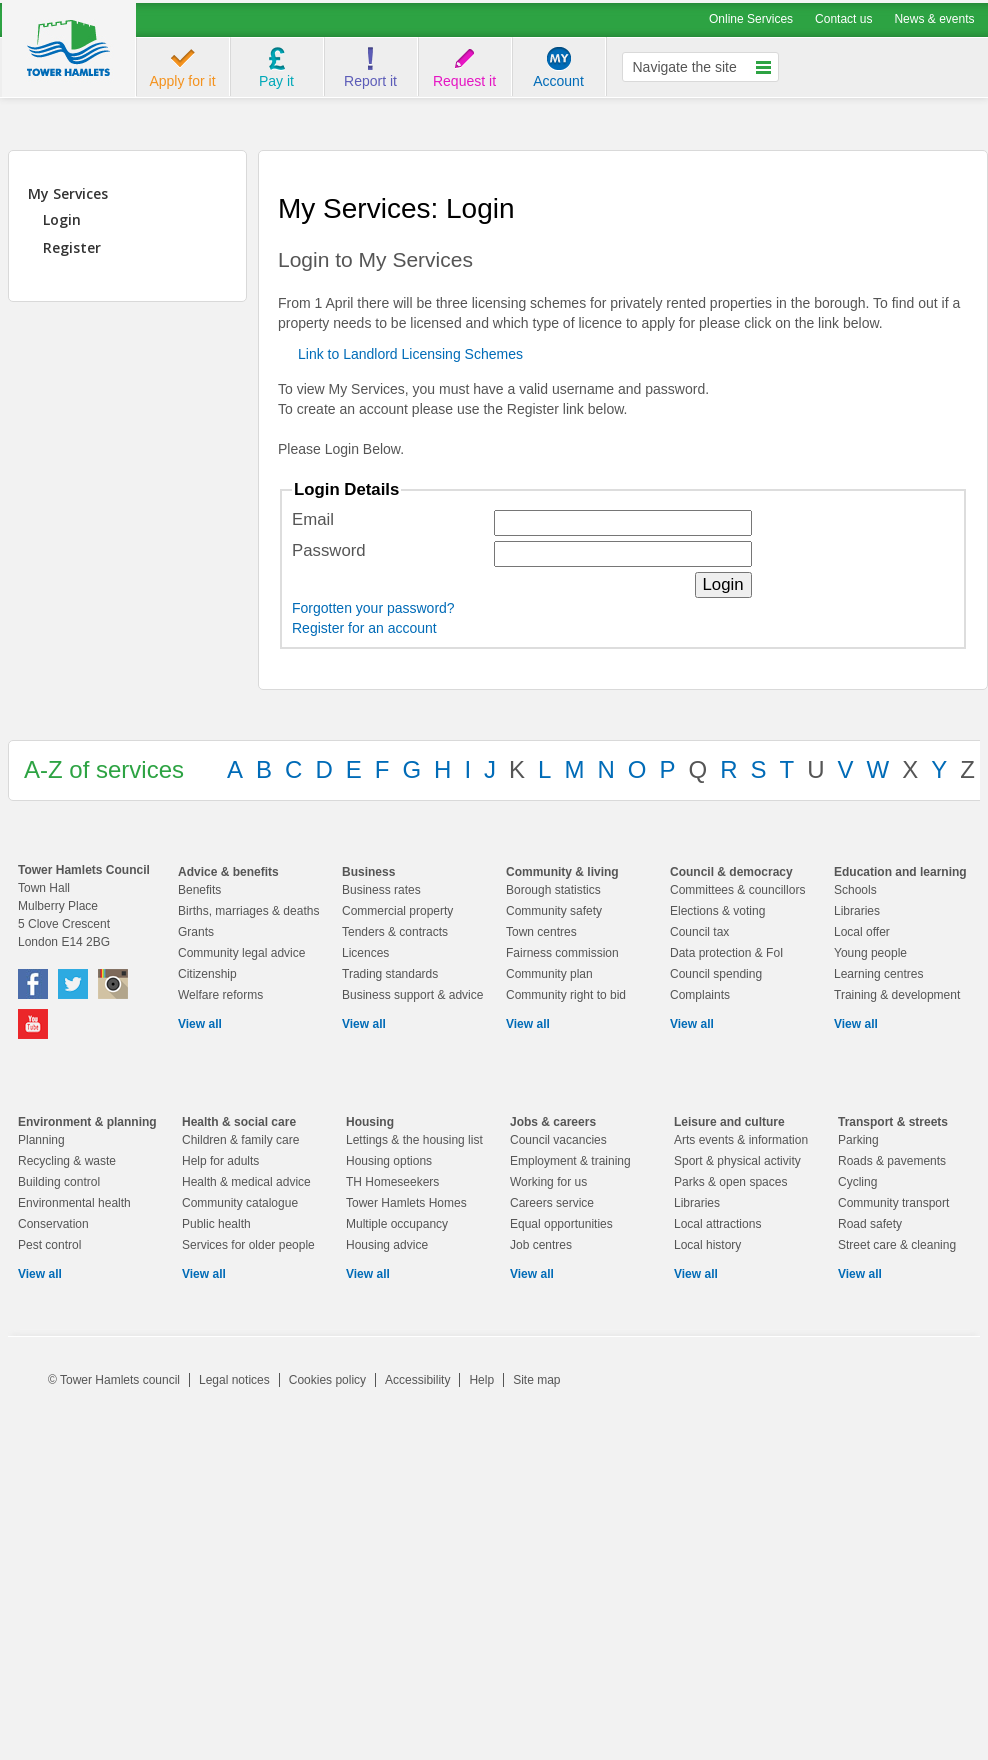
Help (481, 1380)
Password (329, 550)
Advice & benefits (228, 872)
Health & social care (239, 1122)
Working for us (548, 1182)
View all (200, 1024)
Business (368, 872)
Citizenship (207, 974)
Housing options (389, 1161)
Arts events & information (741, 1140)
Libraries (857, 911)
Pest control (49, 1245)
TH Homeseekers (392, 1182)
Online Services (751, 19)
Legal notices (234, 1380)
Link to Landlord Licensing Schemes (410, 354)
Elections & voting (717, 911)
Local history (707, 1245)
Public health (216, 1224)
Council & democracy (731, 872)
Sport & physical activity (737, 1161)
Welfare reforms (220, 995)
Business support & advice (412, 995)
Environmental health (74, 1203)
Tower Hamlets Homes (406, 1203)
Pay (276, 81)
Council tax (699, 932)
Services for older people (248, 1245)
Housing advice (387, 1245)
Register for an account (364, 628)
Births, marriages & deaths (248, 911)
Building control (59, 1182)
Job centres (541, 1245)
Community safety (554, 911)
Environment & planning (87, 1122)
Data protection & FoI (726, 953)
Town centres (541, 932)
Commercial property (397, 911)
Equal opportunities (561, 1224)
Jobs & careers (553, 1122)
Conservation (53, 1224)
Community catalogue (240, 1203)
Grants (196, 932)
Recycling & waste (67, 1161)
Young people (870, 953)
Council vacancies (558, 1140)
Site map (536, 1380)
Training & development (897, 995)
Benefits (199, 890)
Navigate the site (685, 67)
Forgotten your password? (373, 608)
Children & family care (240, 1140)
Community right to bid (566, 995)
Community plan (549, 974)
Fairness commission (562, 953)
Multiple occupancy (397, 1224)
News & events (934, 19)
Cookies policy (327, 1380)
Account (558, 81)
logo (69, 50)
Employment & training (570, 1161)
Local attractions (717, 1224)
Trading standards (390, 974)
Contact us (843, 19)
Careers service (552, 1203)
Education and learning (900, 872)
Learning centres (878, 974)
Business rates (381, 890)
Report (370, 81)
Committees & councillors (737, 890)
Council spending (716, 974)
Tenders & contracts (395, 932)
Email (313, 519)
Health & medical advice (246, 1182)
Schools (855, 890)
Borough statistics (553, 890)
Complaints (700, 995)
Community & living (562, 872)
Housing (370, 1122)
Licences (365, 953)
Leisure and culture (729, 1122)
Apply (182, 81)
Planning (41, 1140)
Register (72, 247)
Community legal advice (241, 953)
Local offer (862, 932)
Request (464, 81)
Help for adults (220, 1161)
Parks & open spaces (730, 1182)
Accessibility (417, 1380)
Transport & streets (893, 1122)
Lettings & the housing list (414, 1140)
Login (62, 219)
